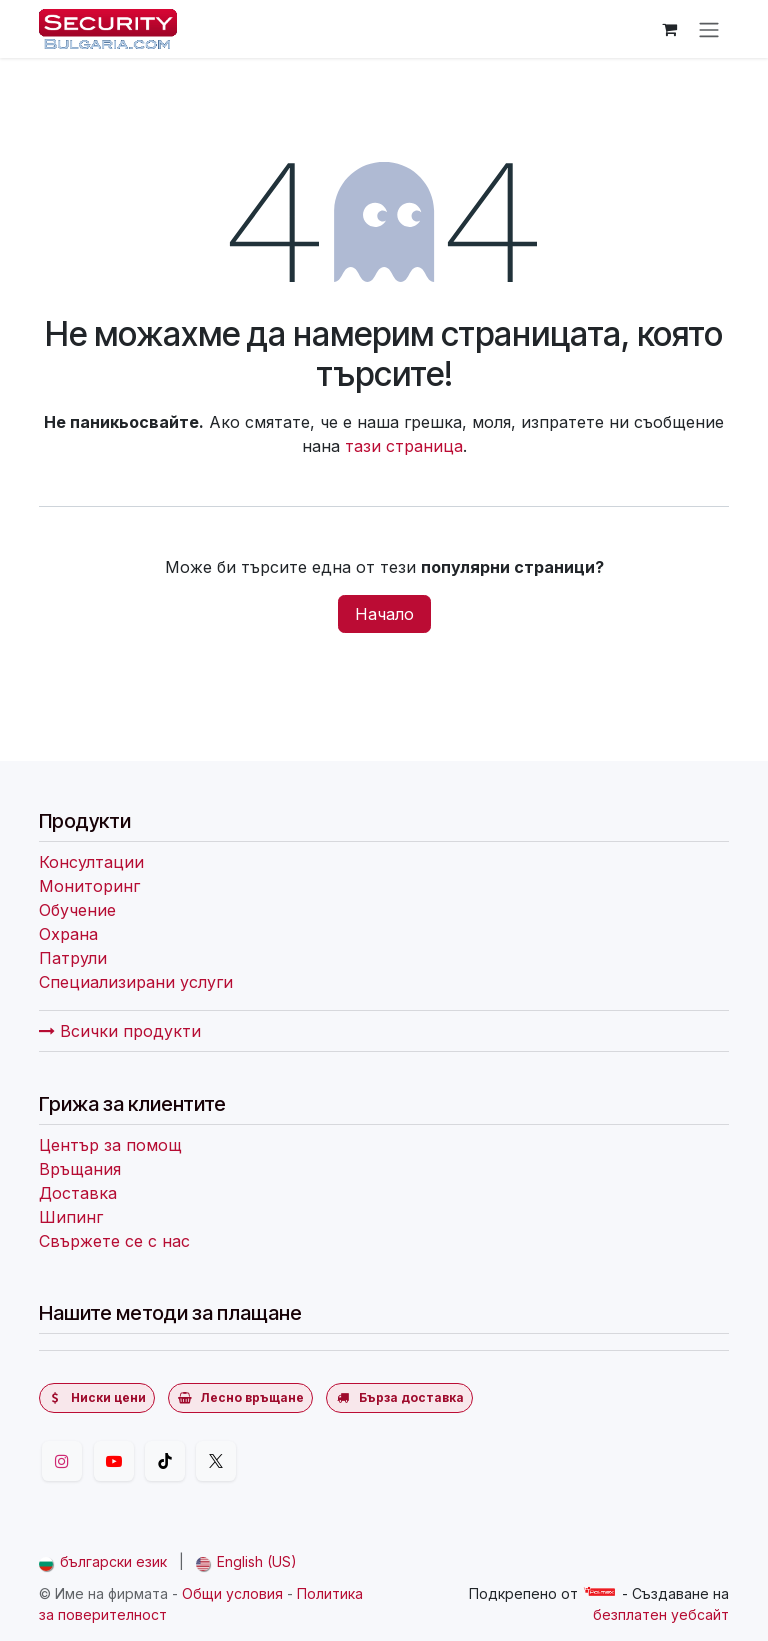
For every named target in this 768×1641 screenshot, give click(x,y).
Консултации (91, 862)
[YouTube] (114, 1461)
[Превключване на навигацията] (709, 29)
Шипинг (71, 1217)
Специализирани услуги (136, 982)
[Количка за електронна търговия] (669, 29)
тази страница (404, 446)
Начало (384, 614)
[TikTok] (165, 1461)
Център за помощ (110, 1145)
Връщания (80, 1169)
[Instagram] (62, 1461)
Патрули (73, 958)
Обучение (77, 910)
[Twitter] (216, 1461)
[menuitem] (103, 1561)
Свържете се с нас (114, 1241)
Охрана (68, 934)
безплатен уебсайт (661, 1614)
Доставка (78, 1193)
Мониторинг (89, 886)
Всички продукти (120, 1031)
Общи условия (232, 1593)
